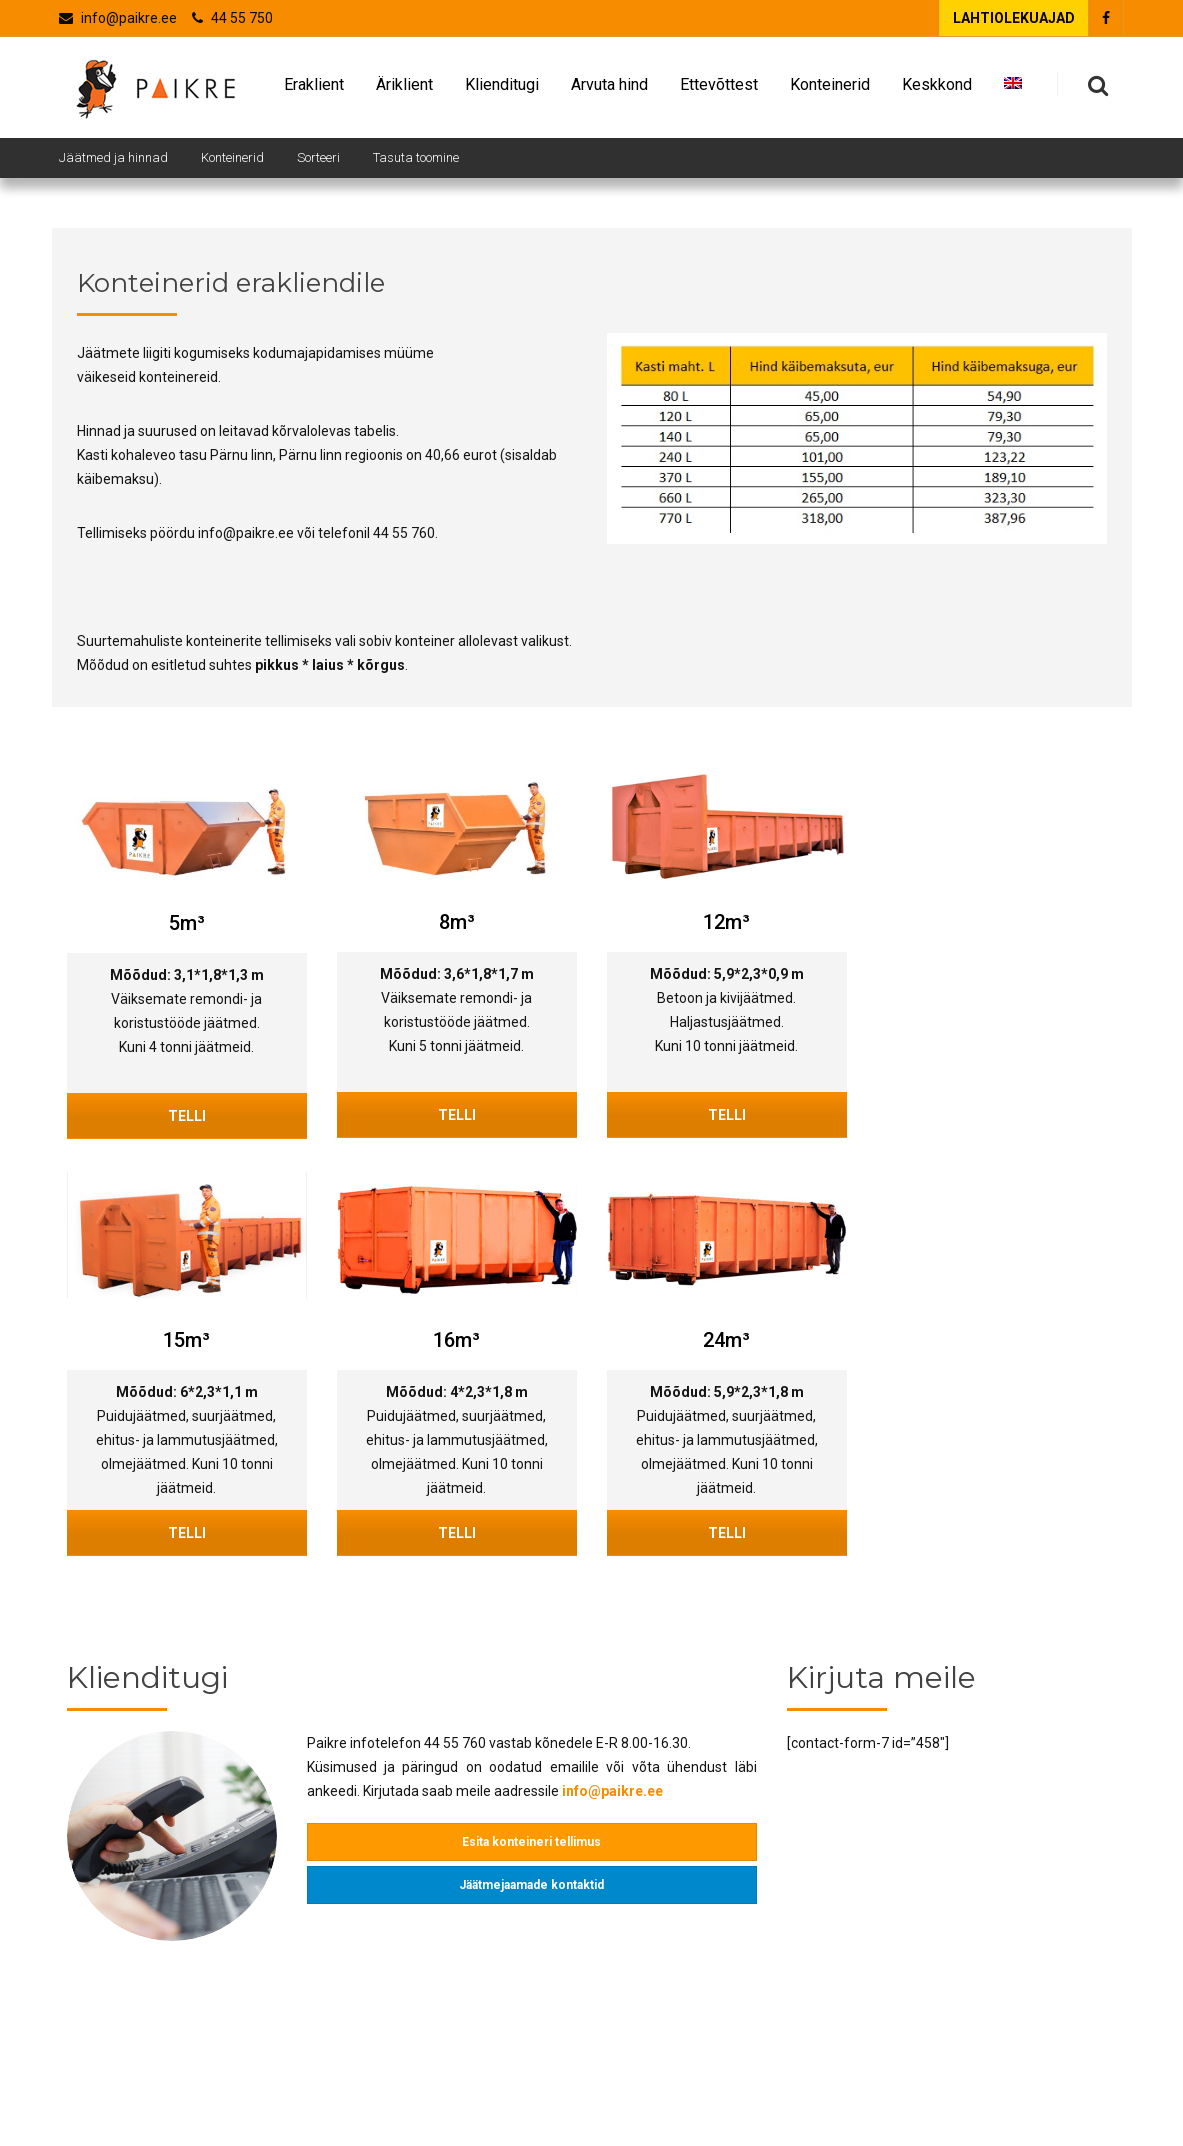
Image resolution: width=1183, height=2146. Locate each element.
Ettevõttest (719, 89)
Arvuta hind (609, 89)
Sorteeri (318, 157)
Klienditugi (502, 89)
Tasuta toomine (416, 157)
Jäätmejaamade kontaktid (531, 1885)
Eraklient (314, 89)
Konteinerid (830, 89)
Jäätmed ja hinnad (113, 157)
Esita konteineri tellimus (531, 1842)
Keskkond (937, 89)
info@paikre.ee (129, 18)
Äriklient (404, 89)
